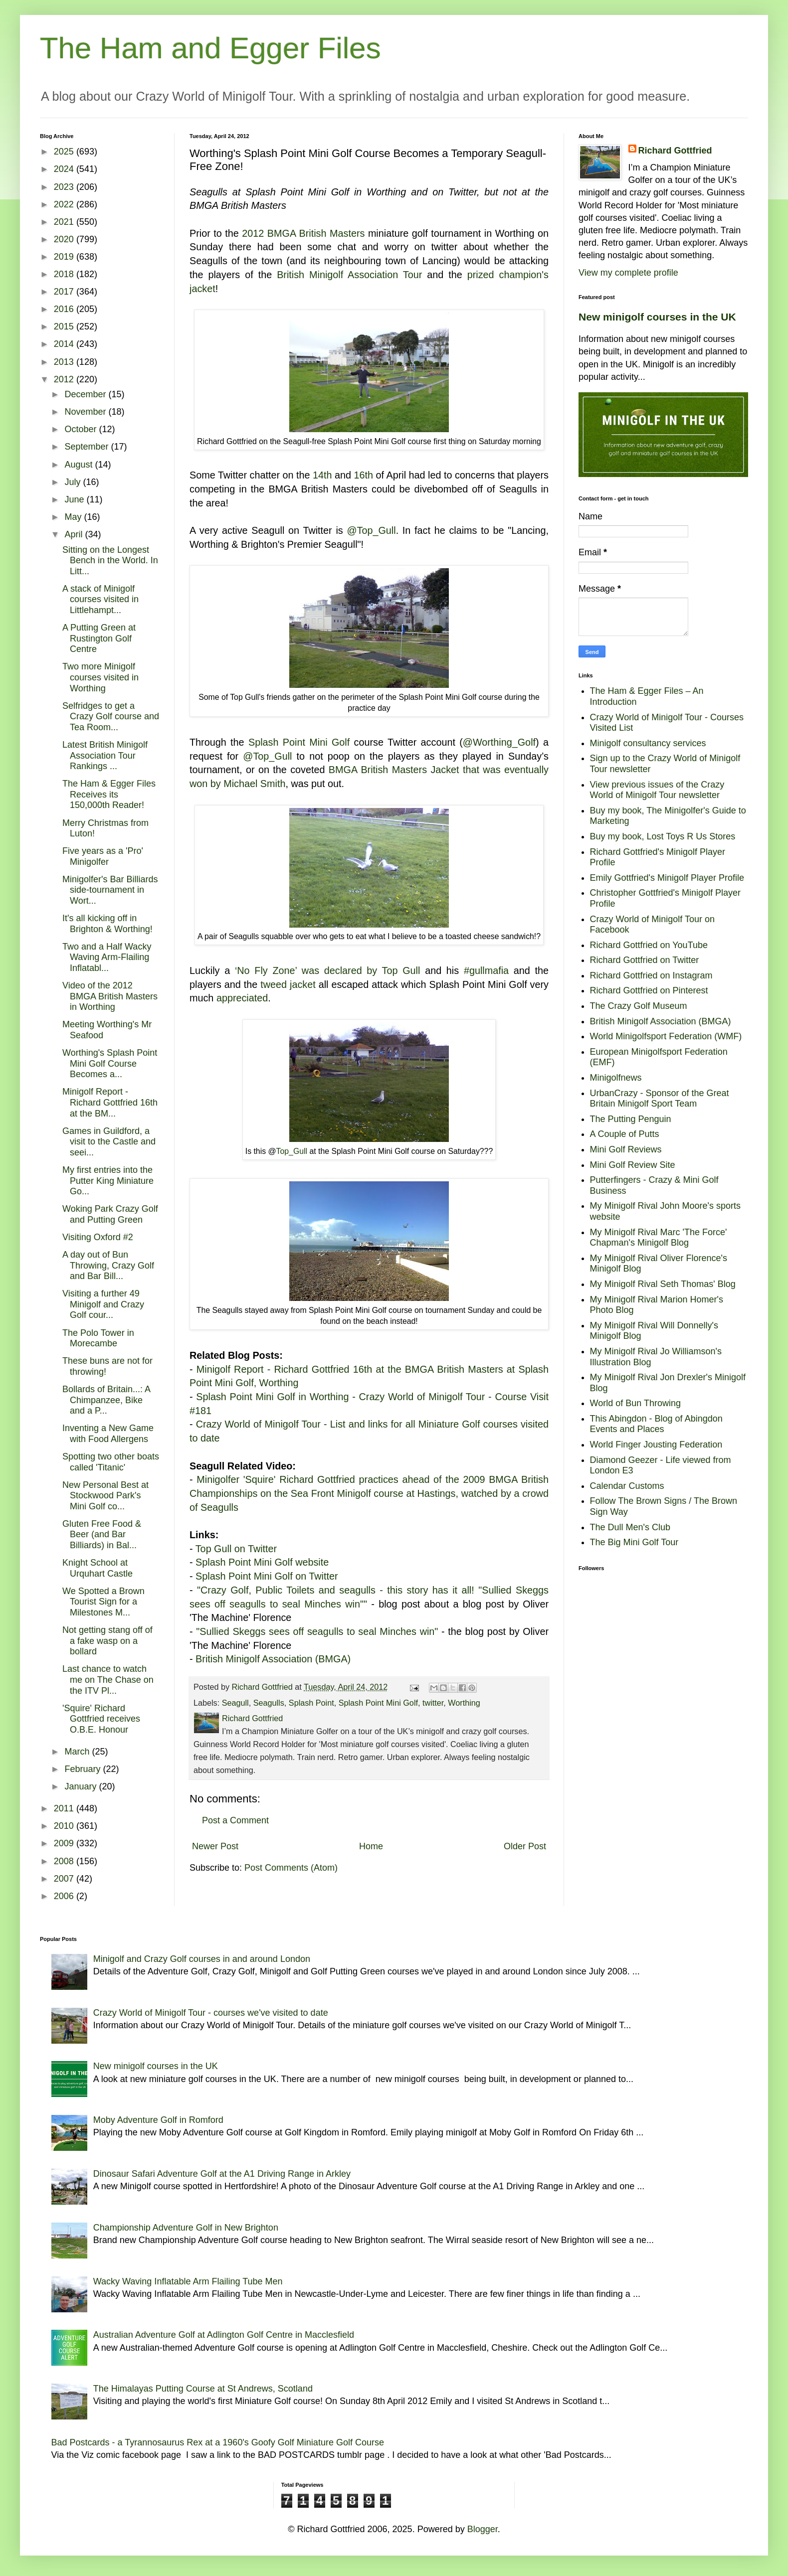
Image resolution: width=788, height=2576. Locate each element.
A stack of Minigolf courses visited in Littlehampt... (100, 599)
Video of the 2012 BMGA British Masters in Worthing (110, 996)
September (87, 447)
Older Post (525, 1846)
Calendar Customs (627, 1486)
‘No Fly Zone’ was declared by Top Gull (327, 970)
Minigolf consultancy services (648, 743)
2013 (65, 362)
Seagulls (268, 1702)
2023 (65, 187)
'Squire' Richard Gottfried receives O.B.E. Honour (101, 1719)
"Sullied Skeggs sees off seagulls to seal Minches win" (317, 1631)
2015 (65, 326)
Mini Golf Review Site (632, 1165)
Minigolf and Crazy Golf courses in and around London (201, 1959)
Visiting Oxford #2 (97, 1237)
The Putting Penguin (630, 1119)
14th (322, 475)
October (81, 429)
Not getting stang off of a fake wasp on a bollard (107, 1640)
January (81, 1786)
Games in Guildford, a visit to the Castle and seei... (109, 1141)
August (79, 465)
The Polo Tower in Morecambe (98, 1338)
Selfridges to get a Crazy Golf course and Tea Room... (110, 716)
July (73, 482)
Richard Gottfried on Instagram (651, 975)
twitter (432, 1702)
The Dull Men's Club (630, 1527)
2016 (65, 309)
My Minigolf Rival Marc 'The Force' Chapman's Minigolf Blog (658, 1237)
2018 (65, 274)
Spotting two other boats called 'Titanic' (110, 1461)
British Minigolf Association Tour (349, 274)
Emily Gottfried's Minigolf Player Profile (667, 878)
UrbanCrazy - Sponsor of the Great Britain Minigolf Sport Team (659, 1098)
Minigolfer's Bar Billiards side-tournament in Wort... (110, 890)
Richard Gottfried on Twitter (644, 960)
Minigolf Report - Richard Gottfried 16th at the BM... (110, 1102)
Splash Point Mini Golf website (262, 1562)
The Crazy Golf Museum (638, 1006)
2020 (65, 239)
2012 (65, 379)
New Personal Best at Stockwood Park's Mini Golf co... (105, 1495)
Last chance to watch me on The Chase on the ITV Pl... (108, 1679)
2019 (65, 257)
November (86, 412)
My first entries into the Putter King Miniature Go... (108, 1180)
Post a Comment (235, 1820)
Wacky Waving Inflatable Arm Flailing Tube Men (188, 2281)
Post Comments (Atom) (291, 1868)
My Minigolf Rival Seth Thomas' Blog (663, 1284)
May (74, 517)
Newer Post (215, 1846)
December (86, 394)
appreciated (242, 997)
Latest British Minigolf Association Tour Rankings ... (105, 755)
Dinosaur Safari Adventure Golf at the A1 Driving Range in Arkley (222, 2174)
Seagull (235, 1702)
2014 (65, 344)
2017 (65, 292)
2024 (65, 169)
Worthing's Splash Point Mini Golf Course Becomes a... (109, 1063)
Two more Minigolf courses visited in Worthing (100, 677)
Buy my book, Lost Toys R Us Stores (663, 836)
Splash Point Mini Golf (299, 742)
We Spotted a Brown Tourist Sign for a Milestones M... (103, 1601)
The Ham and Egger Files (210, 48)
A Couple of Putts (624, 1134)
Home (371, 1846)
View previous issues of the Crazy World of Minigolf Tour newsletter (657, 790)
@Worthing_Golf (499, 742)
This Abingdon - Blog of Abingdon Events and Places (656, 1424)
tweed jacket (287, 984)
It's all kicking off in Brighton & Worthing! (107, 923)
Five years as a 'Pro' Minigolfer (102, 856)
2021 (65, 222)
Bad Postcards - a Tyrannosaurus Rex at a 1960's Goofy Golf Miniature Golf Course (217, 2442)
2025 (65, 152)
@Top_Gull (371, 530)
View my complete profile (628, 273)
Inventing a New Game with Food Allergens (108, 1433)
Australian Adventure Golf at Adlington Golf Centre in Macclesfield (223, 2335)
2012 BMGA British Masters (303, 233)
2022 (65, 204)
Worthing (464, 1702)
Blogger (482, 2529)
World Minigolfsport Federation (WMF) (666, 1036)
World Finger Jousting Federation (656, 1444)
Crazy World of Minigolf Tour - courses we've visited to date (210, 2013)
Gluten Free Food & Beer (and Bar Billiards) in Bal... (101, 1534)
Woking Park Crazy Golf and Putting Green (110, 1214)
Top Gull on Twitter (236, 1548)
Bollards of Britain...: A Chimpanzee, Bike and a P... (106, 1400)
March (78, 1752)
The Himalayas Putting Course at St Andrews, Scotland (203, 2389)
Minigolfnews (616, 1078)
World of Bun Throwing (635, 1403)
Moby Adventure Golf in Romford (158, 2120)
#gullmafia (486, 970)
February (83, 1769)
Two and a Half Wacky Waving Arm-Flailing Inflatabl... (106, 957)
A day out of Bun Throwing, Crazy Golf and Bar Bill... (108, 1265)
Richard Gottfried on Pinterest (649, 990)
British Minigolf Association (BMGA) (273, 1658)
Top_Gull (291, 1151)
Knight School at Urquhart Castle (97, 1568)
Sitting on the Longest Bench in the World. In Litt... (110, 560)
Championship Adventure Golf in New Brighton (185, 2228)
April (74, 534)
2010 (65, 1826)
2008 (65, 1861)
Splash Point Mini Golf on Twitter (267, 1576)
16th (364, 475)
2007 (65, 1879)
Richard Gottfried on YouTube (649, 945)
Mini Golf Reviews (626, 1149)
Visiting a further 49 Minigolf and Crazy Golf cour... (103, 1304)
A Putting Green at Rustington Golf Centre (99, 638)
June (75, 499)
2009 (65, 1843)
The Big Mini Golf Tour (634, 1542)
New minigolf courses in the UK (657, 316)
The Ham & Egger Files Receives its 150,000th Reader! (109, 794)
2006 (65, 1896)
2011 (65, 1808)
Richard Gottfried (675, 151)
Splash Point (311, 1702)
